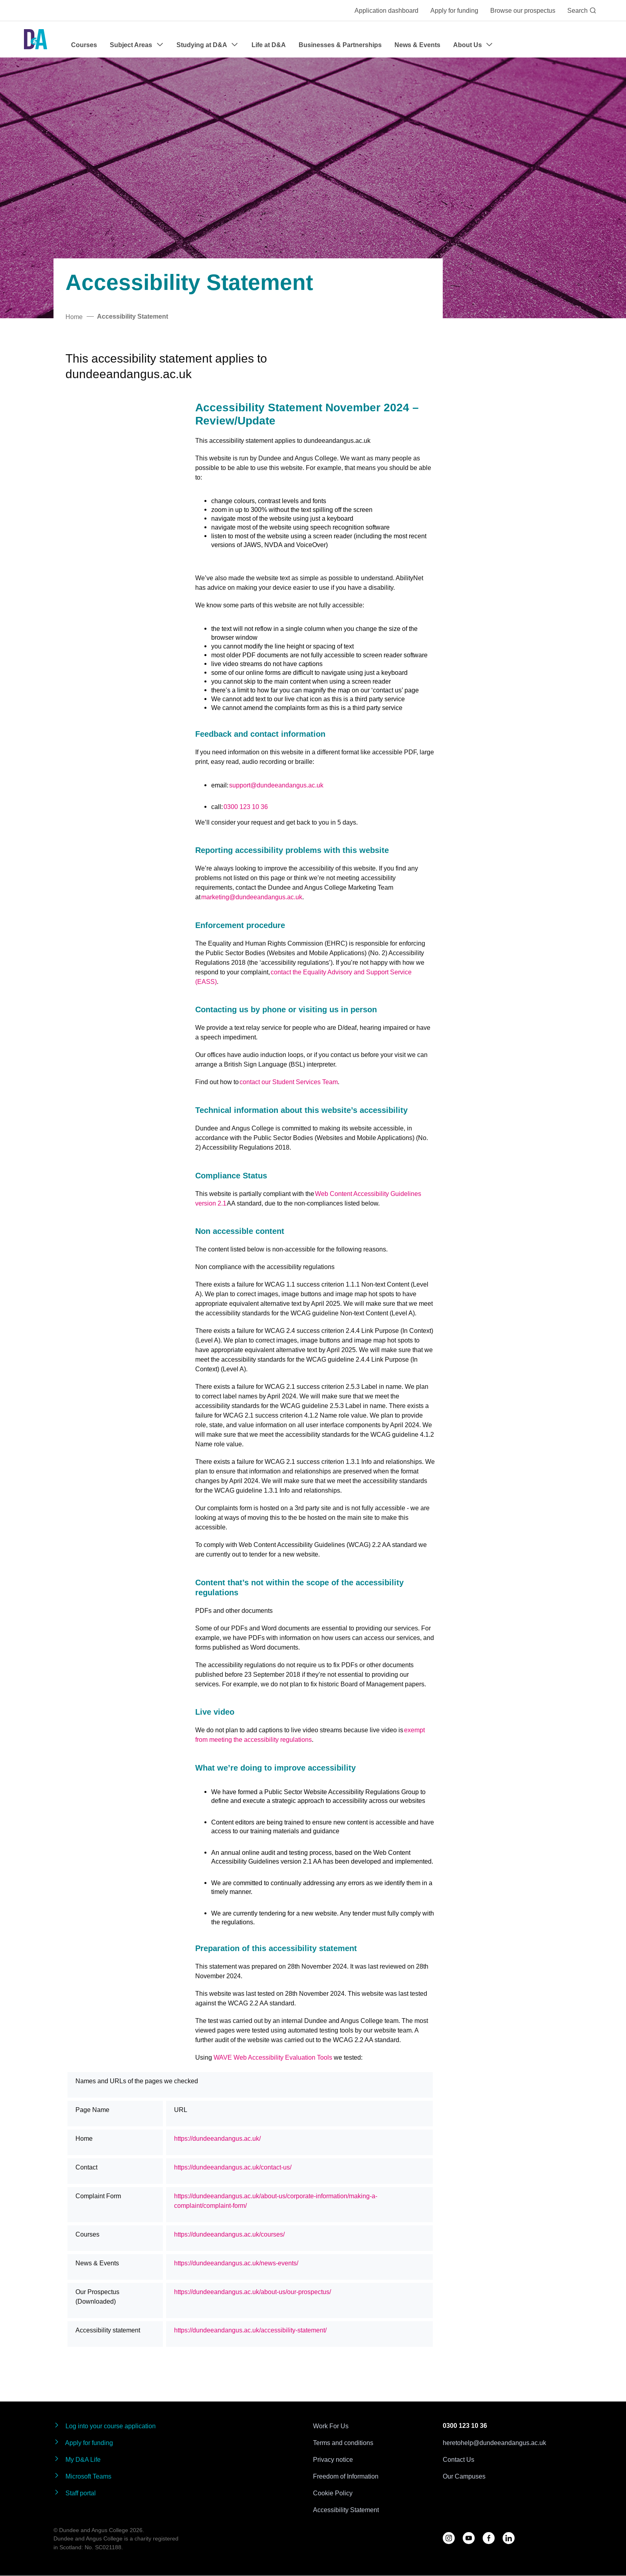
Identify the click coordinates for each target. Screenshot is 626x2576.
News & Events (417, 45)
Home (74, 316)
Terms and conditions (343, 2442)
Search (581, 10)
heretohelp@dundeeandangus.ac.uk (494, 2442)
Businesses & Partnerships (340, 45)
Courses (84, 45)
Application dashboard (386, 10)
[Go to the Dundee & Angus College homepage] (35, 39)
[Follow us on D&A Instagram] (449, 2538)
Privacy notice (333, 2459)
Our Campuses (464, 2476)
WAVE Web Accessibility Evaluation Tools (273, 2057)
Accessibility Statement (346, 2509)
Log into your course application (104, 2425)
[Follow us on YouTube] (469, 2538)
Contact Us (458, 2459)
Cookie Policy (333, 2493)
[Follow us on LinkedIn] (509, 2538)
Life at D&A (269, 45)
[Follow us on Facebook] (489, 2538)
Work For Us (331, 2425)
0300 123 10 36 (465, 2425)
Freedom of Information (345, 2476)
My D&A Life (77, 2459)
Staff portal (74, 2493)
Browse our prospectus (522, 10)
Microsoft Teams (82, 2476)
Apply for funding (454, 10)
